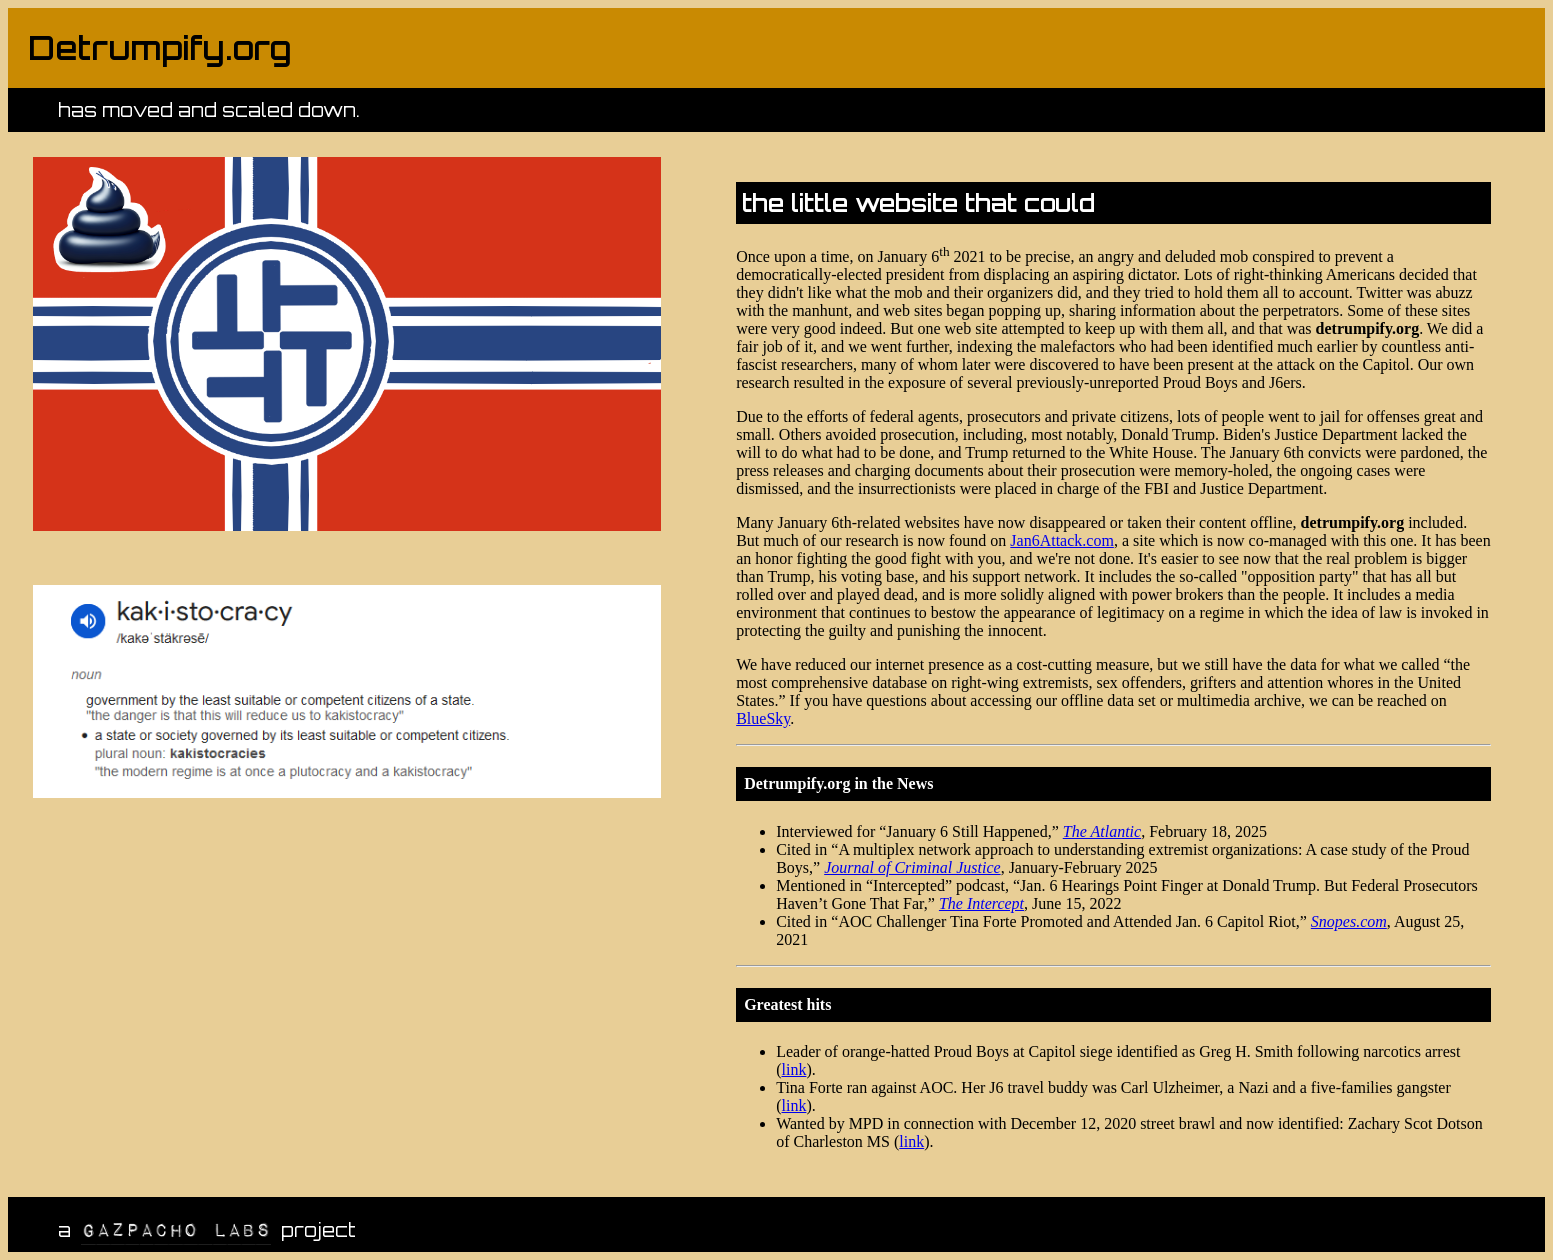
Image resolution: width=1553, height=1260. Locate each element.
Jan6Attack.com (1062, 540)
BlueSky (763, 718)
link (794, 1069)
